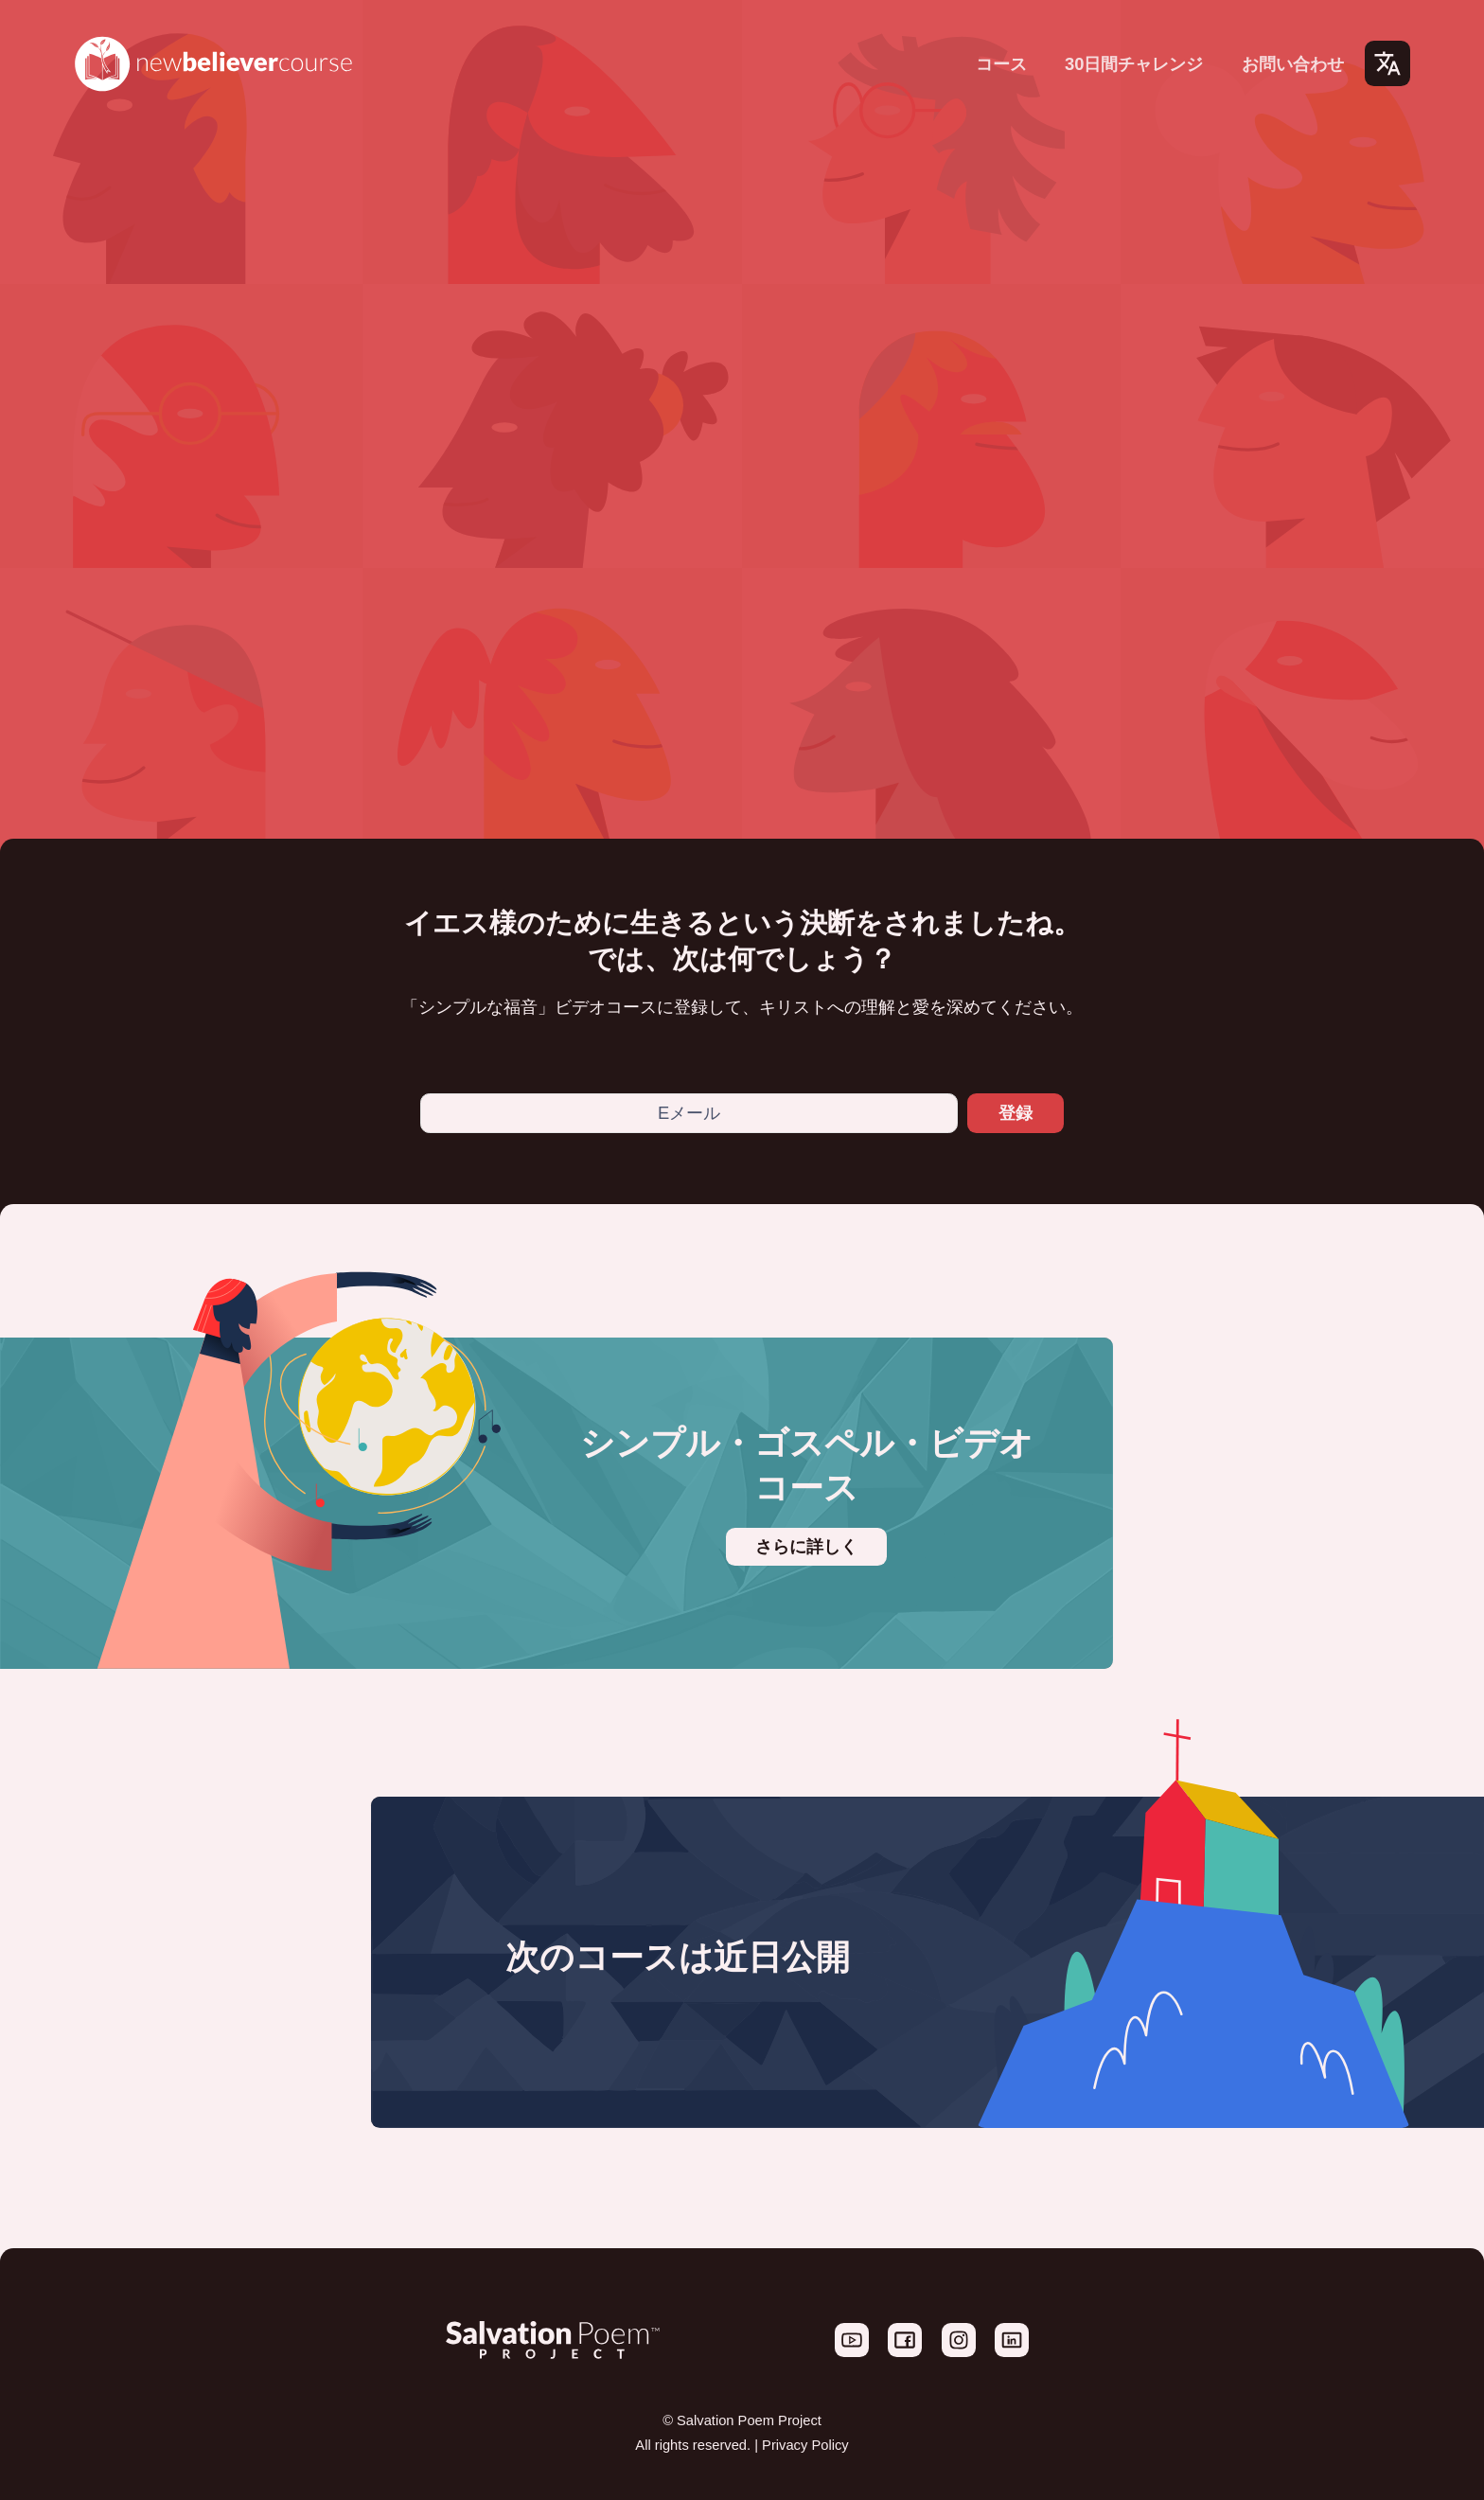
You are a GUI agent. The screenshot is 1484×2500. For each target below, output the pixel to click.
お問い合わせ (1293, 64)
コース (1001, 64)
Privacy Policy (805, 2445)
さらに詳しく (806, 1547)
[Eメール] (689, 1113)
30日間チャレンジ (1134, 64)
